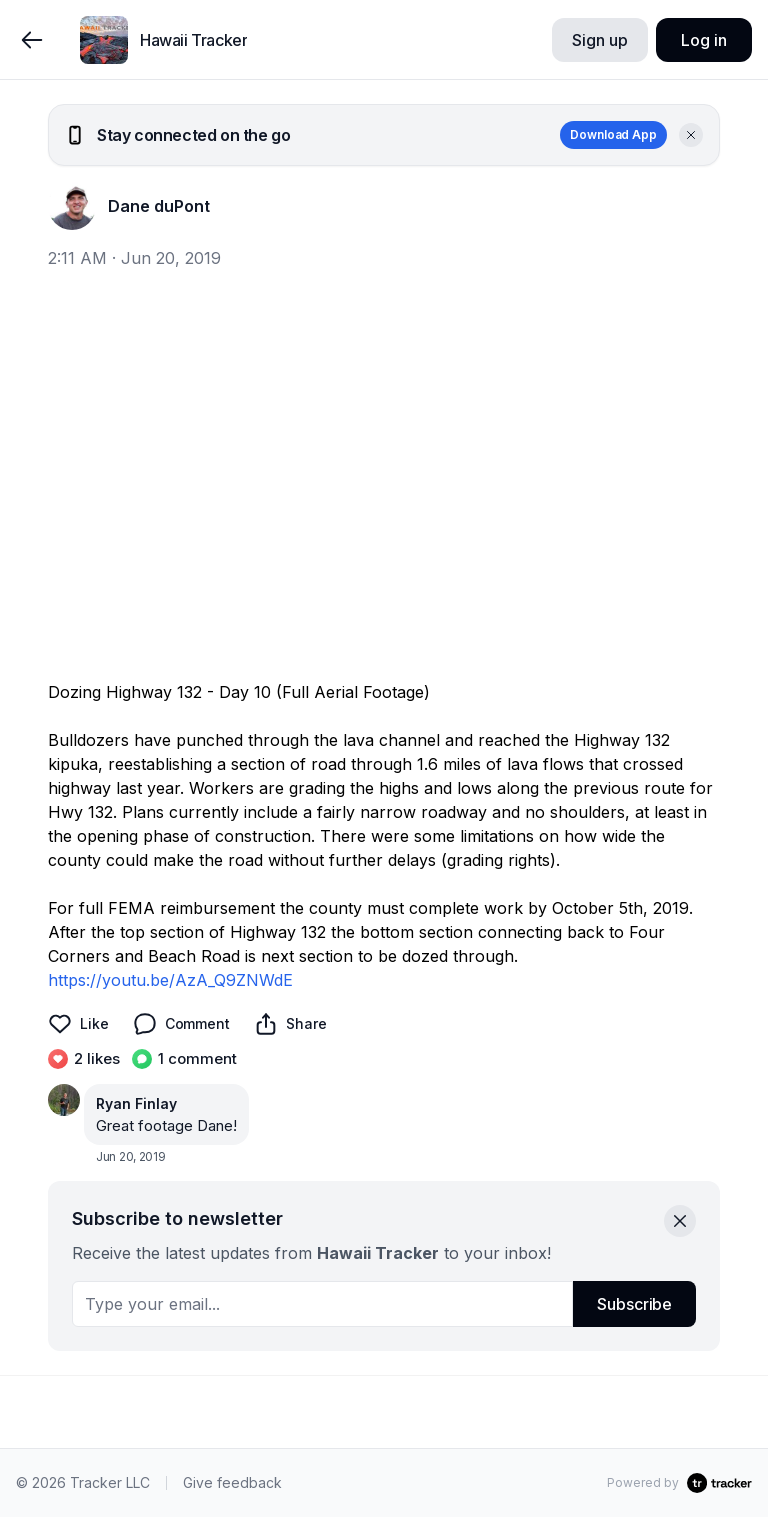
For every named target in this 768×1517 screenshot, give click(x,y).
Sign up (599, 40)
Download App (613, 134)
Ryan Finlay (136, 1103)
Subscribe (634, 1304)
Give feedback (232, 1482)
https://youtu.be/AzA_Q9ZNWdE (170, 980)
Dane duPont (159, 206)
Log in (703, 40)
